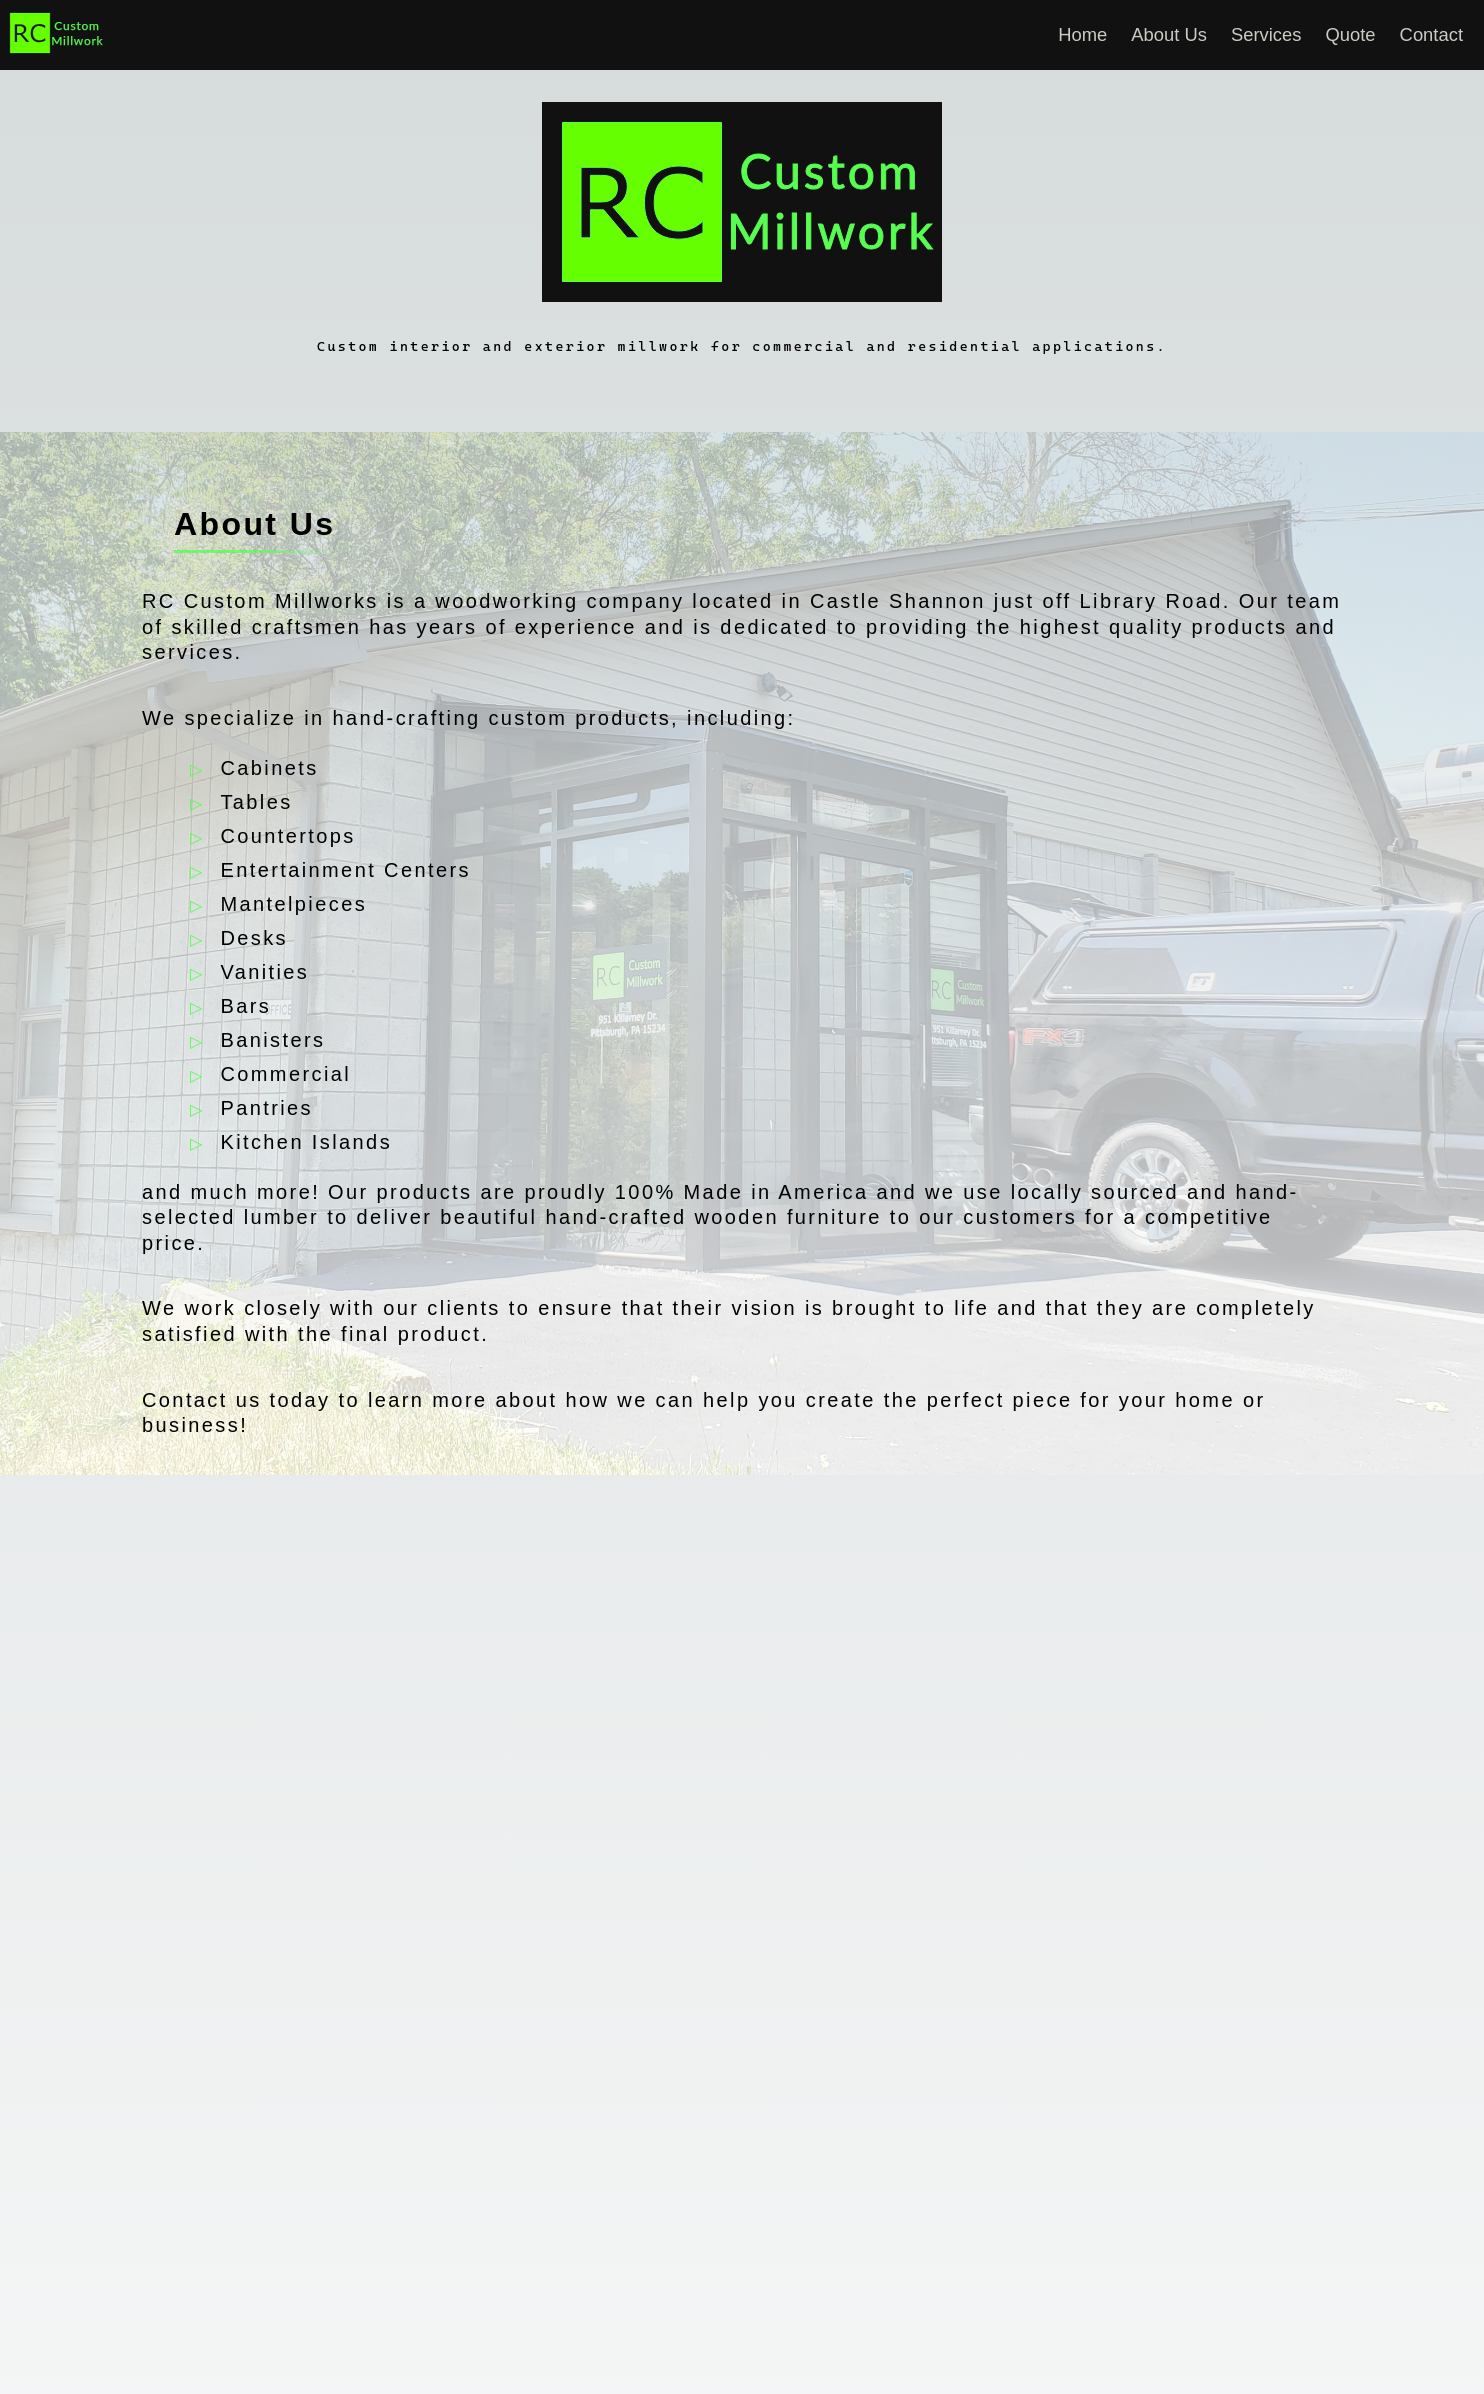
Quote (1351, 34)
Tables (256, 802)
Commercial (285, 1074)
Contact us (202, 1400)
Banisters (272, 1040)
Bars (245, 1006)
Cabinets (269, 768)
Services (1266, 34)
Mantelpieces (293, 904)
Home (1082, 34)
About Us (1169, 34)
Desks (254, 938)
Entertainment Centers (345, 870)
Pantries (266, 1108)
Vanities (264, 972)
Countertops (287, 836)
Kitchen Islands (306, 1142)
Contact (1431, 34)
